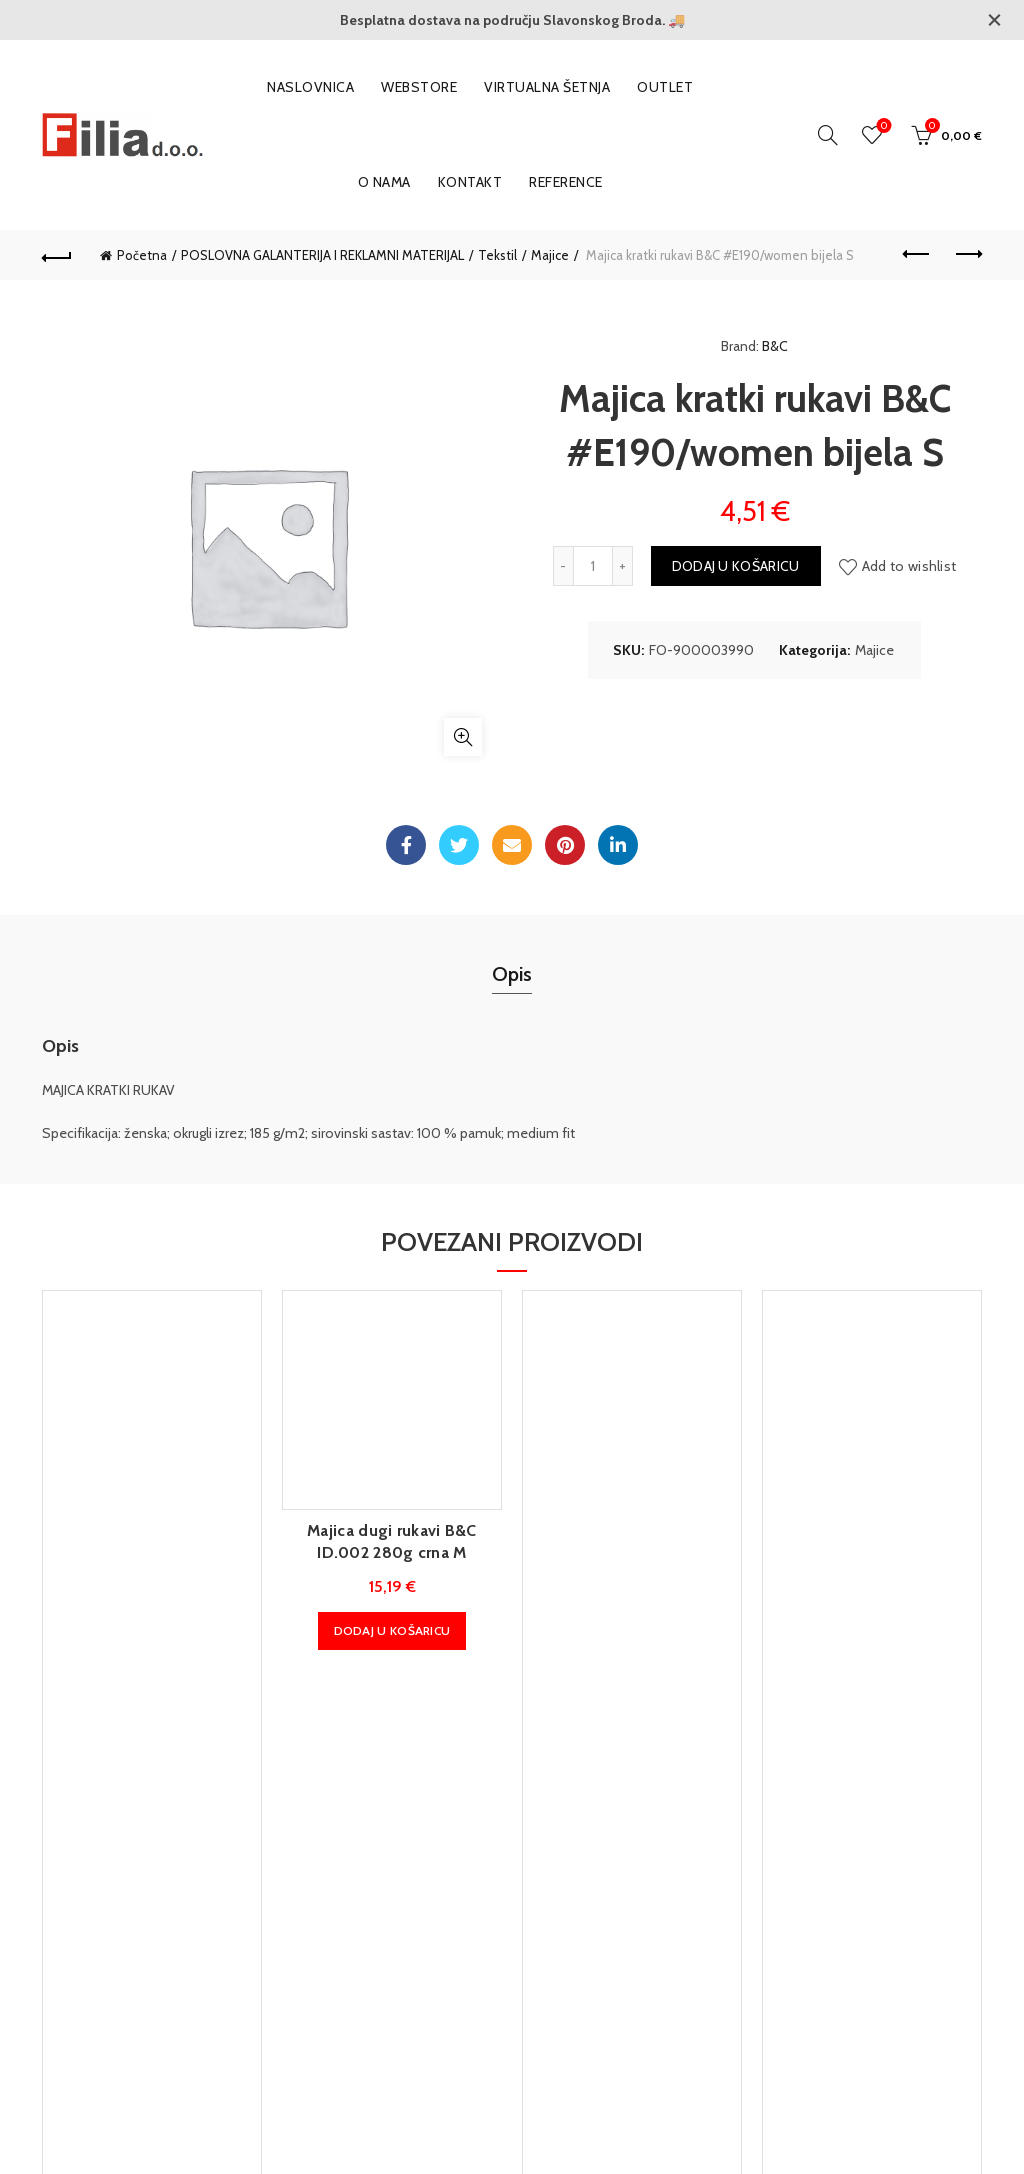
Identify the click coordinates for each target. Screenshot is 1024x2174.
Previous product (917, 254)
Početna (142, 255)
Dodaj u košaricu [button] (392, 1630)
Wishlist (882, 126)
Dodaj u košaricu (736, 566)
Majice (550, 255)
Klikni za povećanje (463, 737)
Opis (512, 974)
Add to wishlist (909, 566)
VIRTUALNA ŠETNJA (547, 87)
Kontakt (470, 182)
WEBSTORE (419, 87)
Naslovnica (310, 87)
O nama (384, 182)
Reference (566, 182)
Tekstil (497, 255)
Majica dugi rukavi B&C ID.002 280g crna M (392, 1541)
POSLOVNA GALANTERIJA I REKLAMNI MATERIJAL (322, 255)
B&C (775, 346)
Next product (967, 254)
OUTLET (665, 87)
